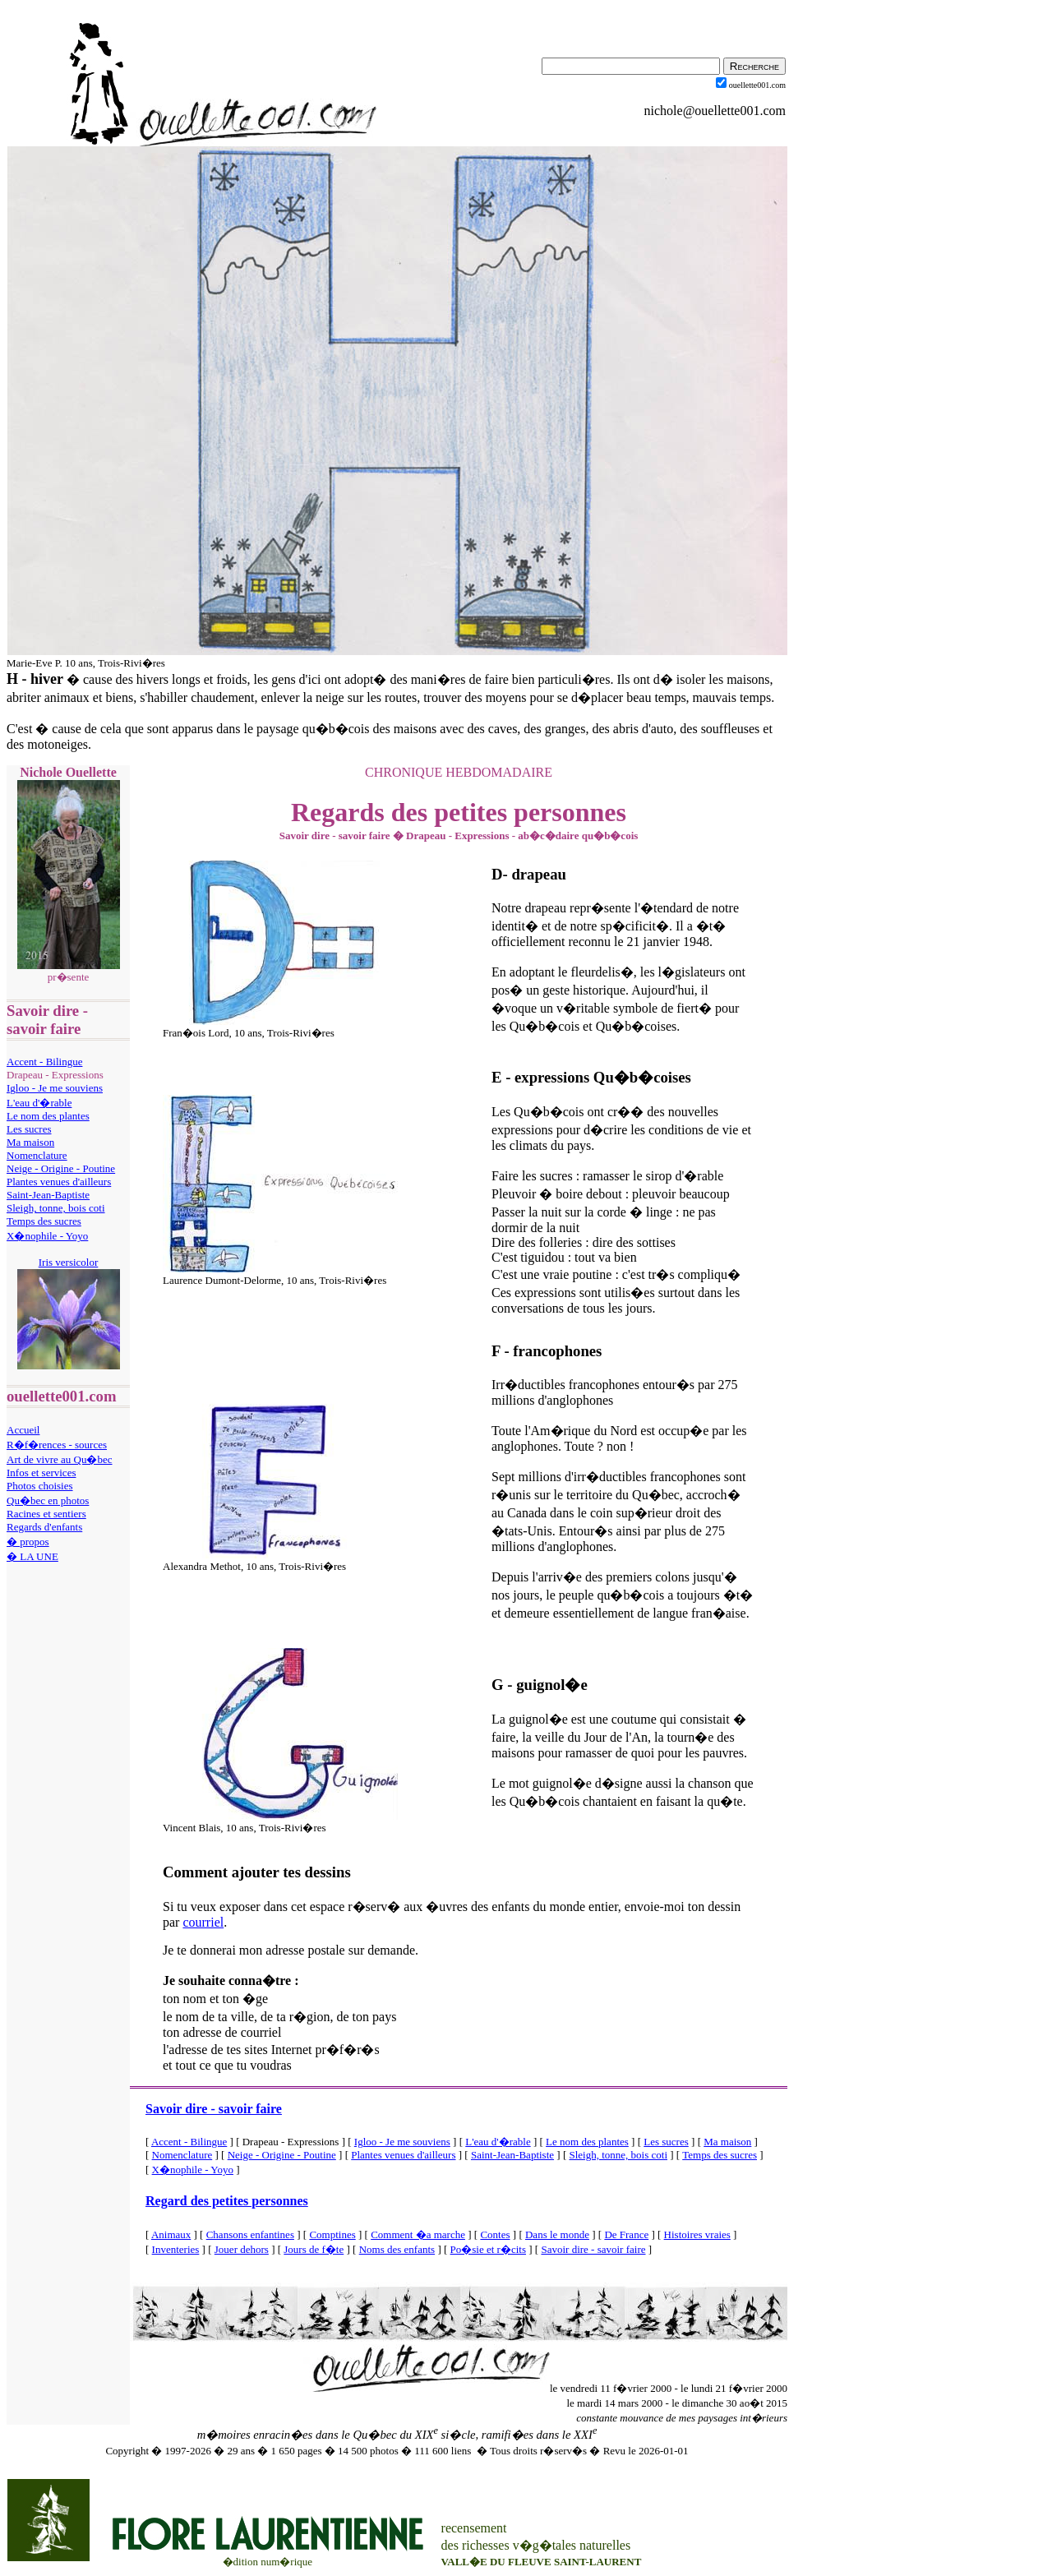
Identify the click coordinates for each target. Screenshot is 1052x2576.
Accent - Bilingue (44, 1061)
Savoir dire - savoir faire (213, 2109)
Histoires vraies (697, 2234)
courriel (203, 1922)
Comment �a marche (418, 2234)
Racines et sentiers (46, 1513)
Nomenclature (37, 1155)
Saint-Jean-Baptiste (48, 1195)
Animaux (171, 2234)
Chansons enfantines (250, 2234)
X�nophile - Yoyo (47, 1236)
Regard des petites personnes (226, 2201)
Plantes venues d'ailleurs (59, 1181)
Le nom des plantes (48, 1116)
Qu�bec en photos (48, 1500)
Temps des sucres (44, 1221)
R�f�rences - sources (57, 1444)
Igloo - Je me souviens (55, 1088)
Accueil (23, 1430)
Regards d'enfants (44, 1527)
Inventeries (176, 2249)
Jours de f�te (314, 2249)
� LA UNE (32, 1556)
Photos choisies (40, 1486)
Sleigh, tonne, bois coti (56, 1208)
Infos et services (41, 1472)
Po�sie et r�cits (488, 2249)
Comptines (332, 2234)
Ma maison (30, 1142)
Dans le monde (557, 2234)
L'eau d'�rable (39, 1102)
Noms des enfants (397, 2249)
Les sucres (29, 1129)
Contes (495, 2234)
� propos (28, 1541)
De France (626, 2234)
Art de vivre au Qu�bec (60, 1459)
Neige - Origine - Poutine (61, 1168)
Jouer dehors (242, 2249)
